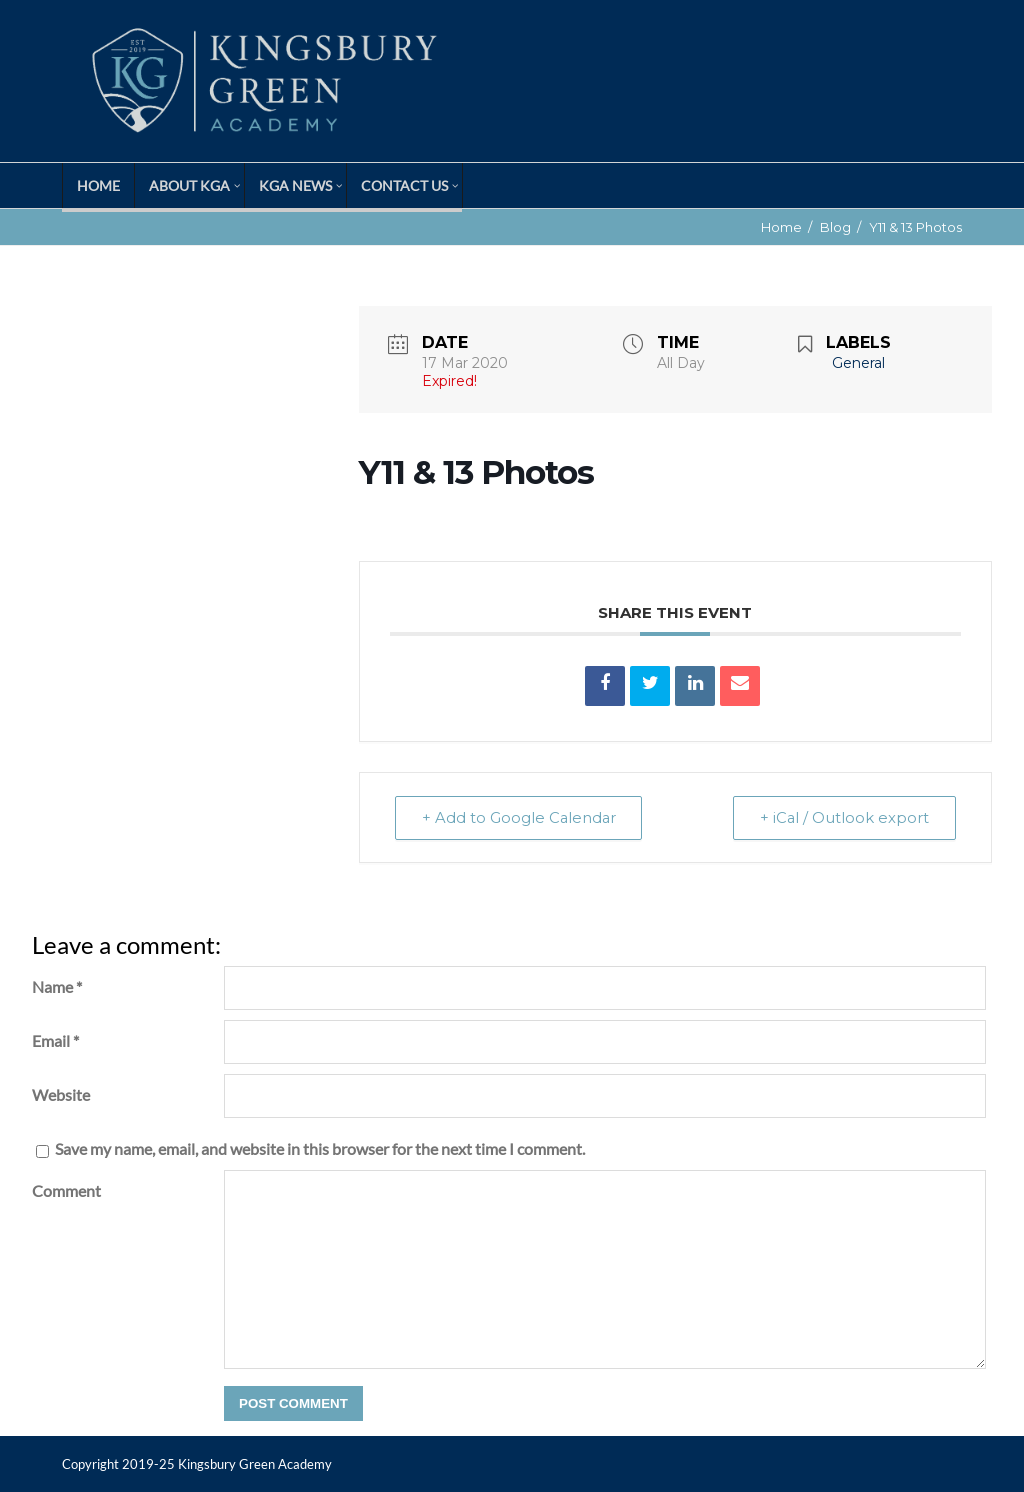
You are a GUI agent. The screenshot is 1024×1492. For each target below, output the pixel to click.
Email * (55, 1040)
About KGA (189, 185)
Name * (57, 986)
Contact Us (404, 185)
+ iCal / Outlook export (842, 817)
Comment (66, 1190)
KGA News (295, 185)
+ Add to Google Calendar (522, 817)
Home (98, 185)
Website (61, 1094)
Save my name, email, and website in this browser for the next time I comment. (320, 1148)
